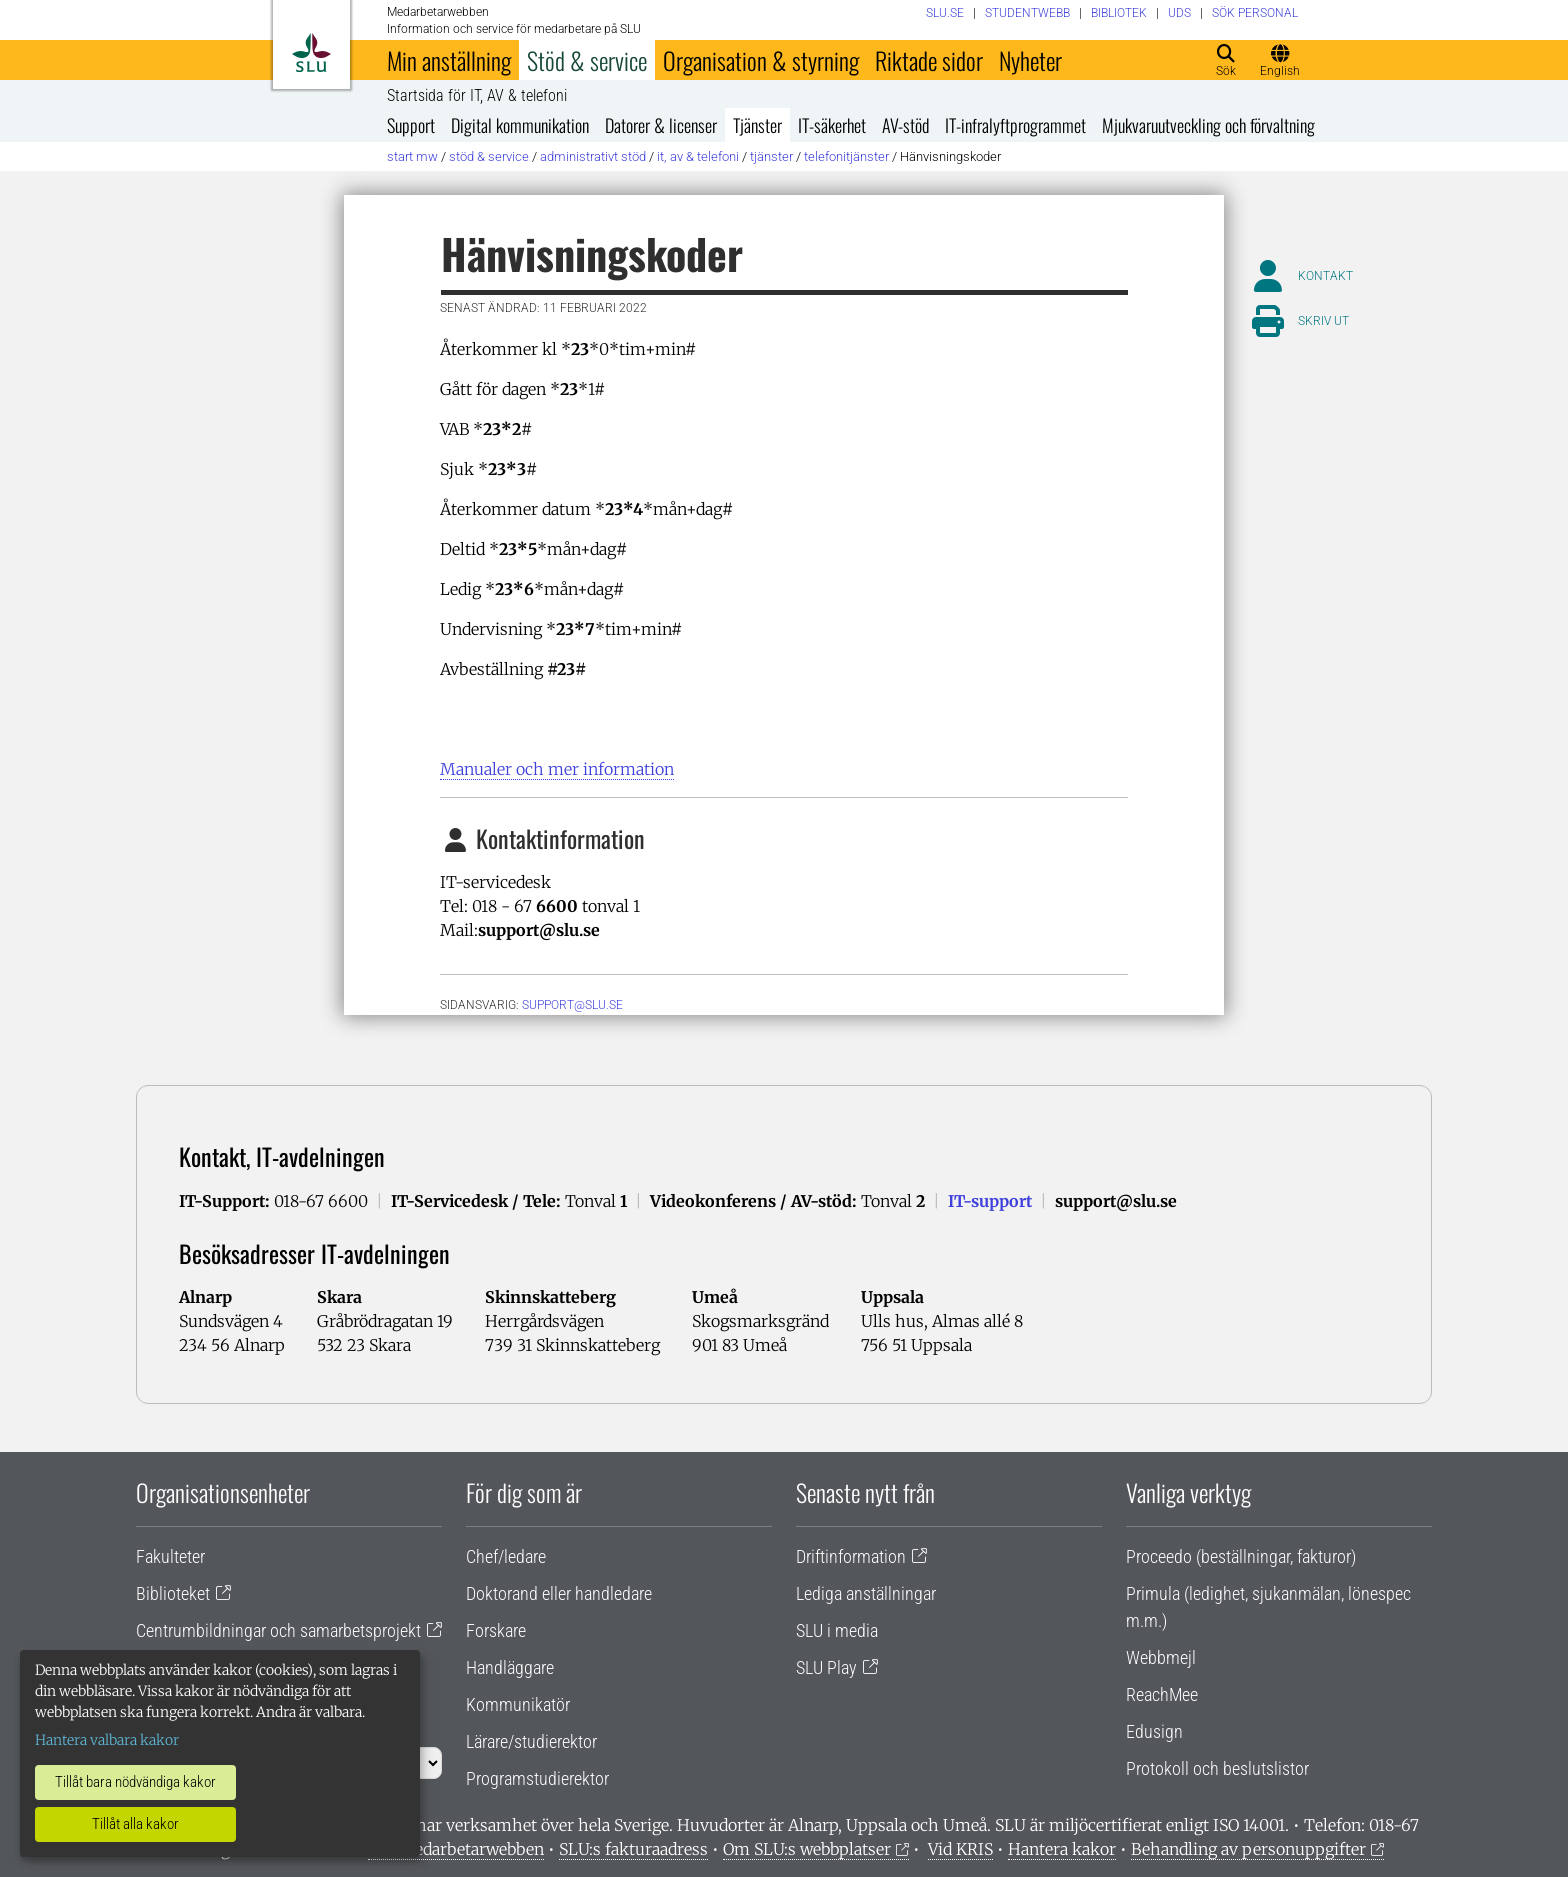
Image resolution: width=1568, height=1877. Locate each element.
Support (411, 125)
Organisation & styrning (761, 60)
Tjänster (757, 125)
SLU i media (837, 1630)
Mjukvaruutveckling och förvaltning (1208, 125)
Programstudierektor (537, 1778)
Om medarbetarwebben (456, 1849)
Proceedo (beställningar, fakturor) (1241, 1556)
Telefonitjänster (846, 156)
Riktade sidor (929, 60)
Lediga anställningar (866, 1593)
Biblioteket (173, 1593)
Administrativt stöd (593, 156)
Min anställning (449, 60)
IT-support (990, 1201)
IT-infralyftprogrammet (1015, 125)
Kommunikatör (518, 1704)
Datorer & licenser (661, 125)
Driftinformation (851, 1556)
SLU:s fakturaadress (633, 1849)
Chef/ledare (506, 1556)
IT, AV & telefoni (698, 156)
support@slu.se (572, 1005)
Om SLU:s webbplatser (807, 1849)
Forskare (496, 1630)
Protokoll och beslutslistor (1217, 1768)
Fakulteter (170, 1556)
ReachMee (1162, 1694)
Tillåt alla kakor (135, 1824)
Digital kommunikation (520, 125)
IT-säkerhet (832, 125)
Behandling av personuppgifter (1248, 1849)
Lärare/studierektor (531, 1741)
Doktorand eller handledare (559, 1593)
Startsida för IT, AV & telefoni (477, 96)
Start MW (412, 156)
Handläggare (510, 1667)
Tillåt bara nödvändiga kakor (135, 1782)
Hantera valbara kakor (107, 1740)
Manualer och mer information (557, 769)
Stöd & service (587, 60)
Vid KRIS (960, 1849)
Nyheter (1030, 60)
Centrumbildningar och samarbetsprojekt (278, 1630)
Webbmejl (1161, 1657)
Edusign (1154, 1731)
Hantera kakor (1062, 1849)
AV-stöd (905, 125)
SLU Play (826, 1667)
